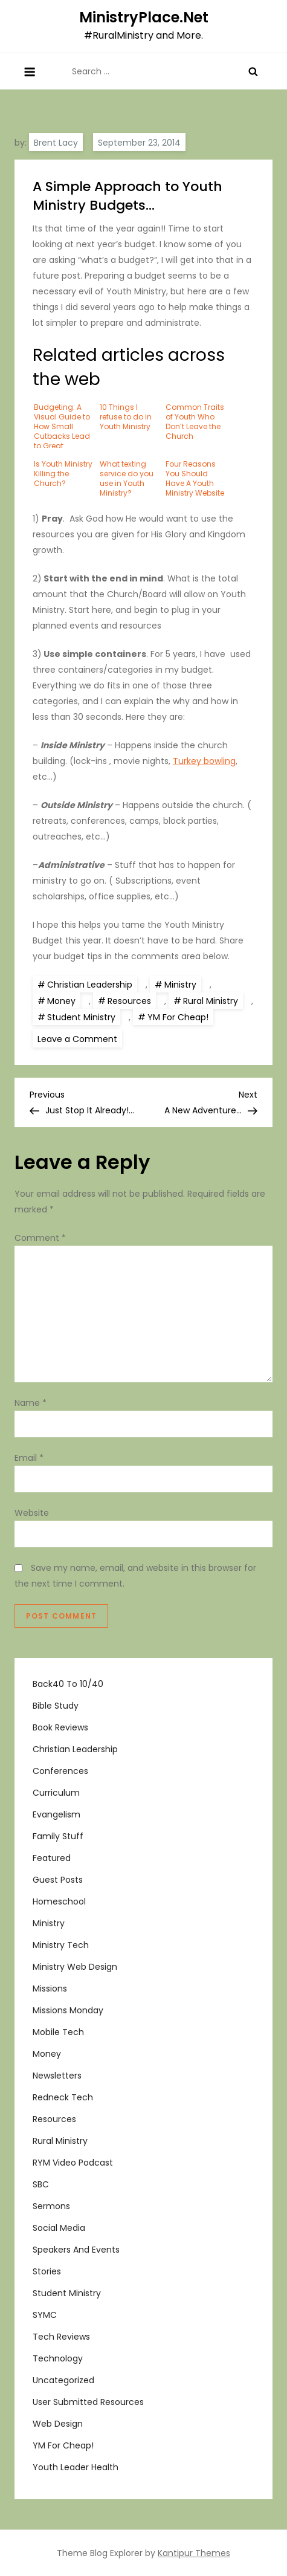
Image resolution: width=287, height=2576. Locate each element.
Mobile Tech (58, 2032)
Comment (40, 1238)
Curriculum (56, 1793)
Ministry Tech (61, 1945)
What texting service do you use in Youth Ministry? (126, 478)
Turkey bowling (204, 761)
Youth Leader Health (75, 2467)
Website (32, 1513)
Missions (50, 1988)
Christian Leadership (89, 985)
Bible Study (56, 1706)
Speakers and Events (76, 2250)
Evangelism (56, 1814)
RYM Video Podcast (73, 2163)
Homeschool (59, 1901)
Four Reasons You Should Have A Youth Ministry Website (195, 478)
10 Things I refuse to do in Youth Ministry (126, 417)
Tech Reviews (61, 2337)
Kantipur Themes (194, 2553)
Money (61, 1001)
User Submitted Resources (88, 2402)
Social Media (59, 2228)
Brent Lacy (56, 143)
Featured (52, 1858)
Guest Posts (58, 1880)
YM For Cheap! (177, 1017)
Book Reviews (60, 1727)
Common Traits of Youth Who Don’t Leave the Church (195, 421)
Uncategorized (63, 2380)
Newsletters (57, 2076)
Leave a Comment (79, 1038)
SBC (41, 2184)
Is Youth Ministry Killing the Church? (63, 473)
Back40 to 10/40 (68, 1684)
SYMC (45, 2315)
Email (29, 1458)
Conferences (60, 1771)
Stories (47, 2271)
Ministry (180, 985)
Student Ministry (81, 1017)
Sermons (51, 2206)
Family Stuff (58, 1836)
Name (31, 1403)
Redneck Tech (63, 2097)
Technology (58, 2358)
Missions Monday (68, 2010)
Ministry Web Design (75, 1967)
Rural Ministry (210, 1001)
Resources (129, 1001)
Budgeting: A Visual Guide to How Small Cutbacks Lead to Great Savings (62, 425)
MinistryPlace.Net (143, 17)
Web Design (58, 2424)
